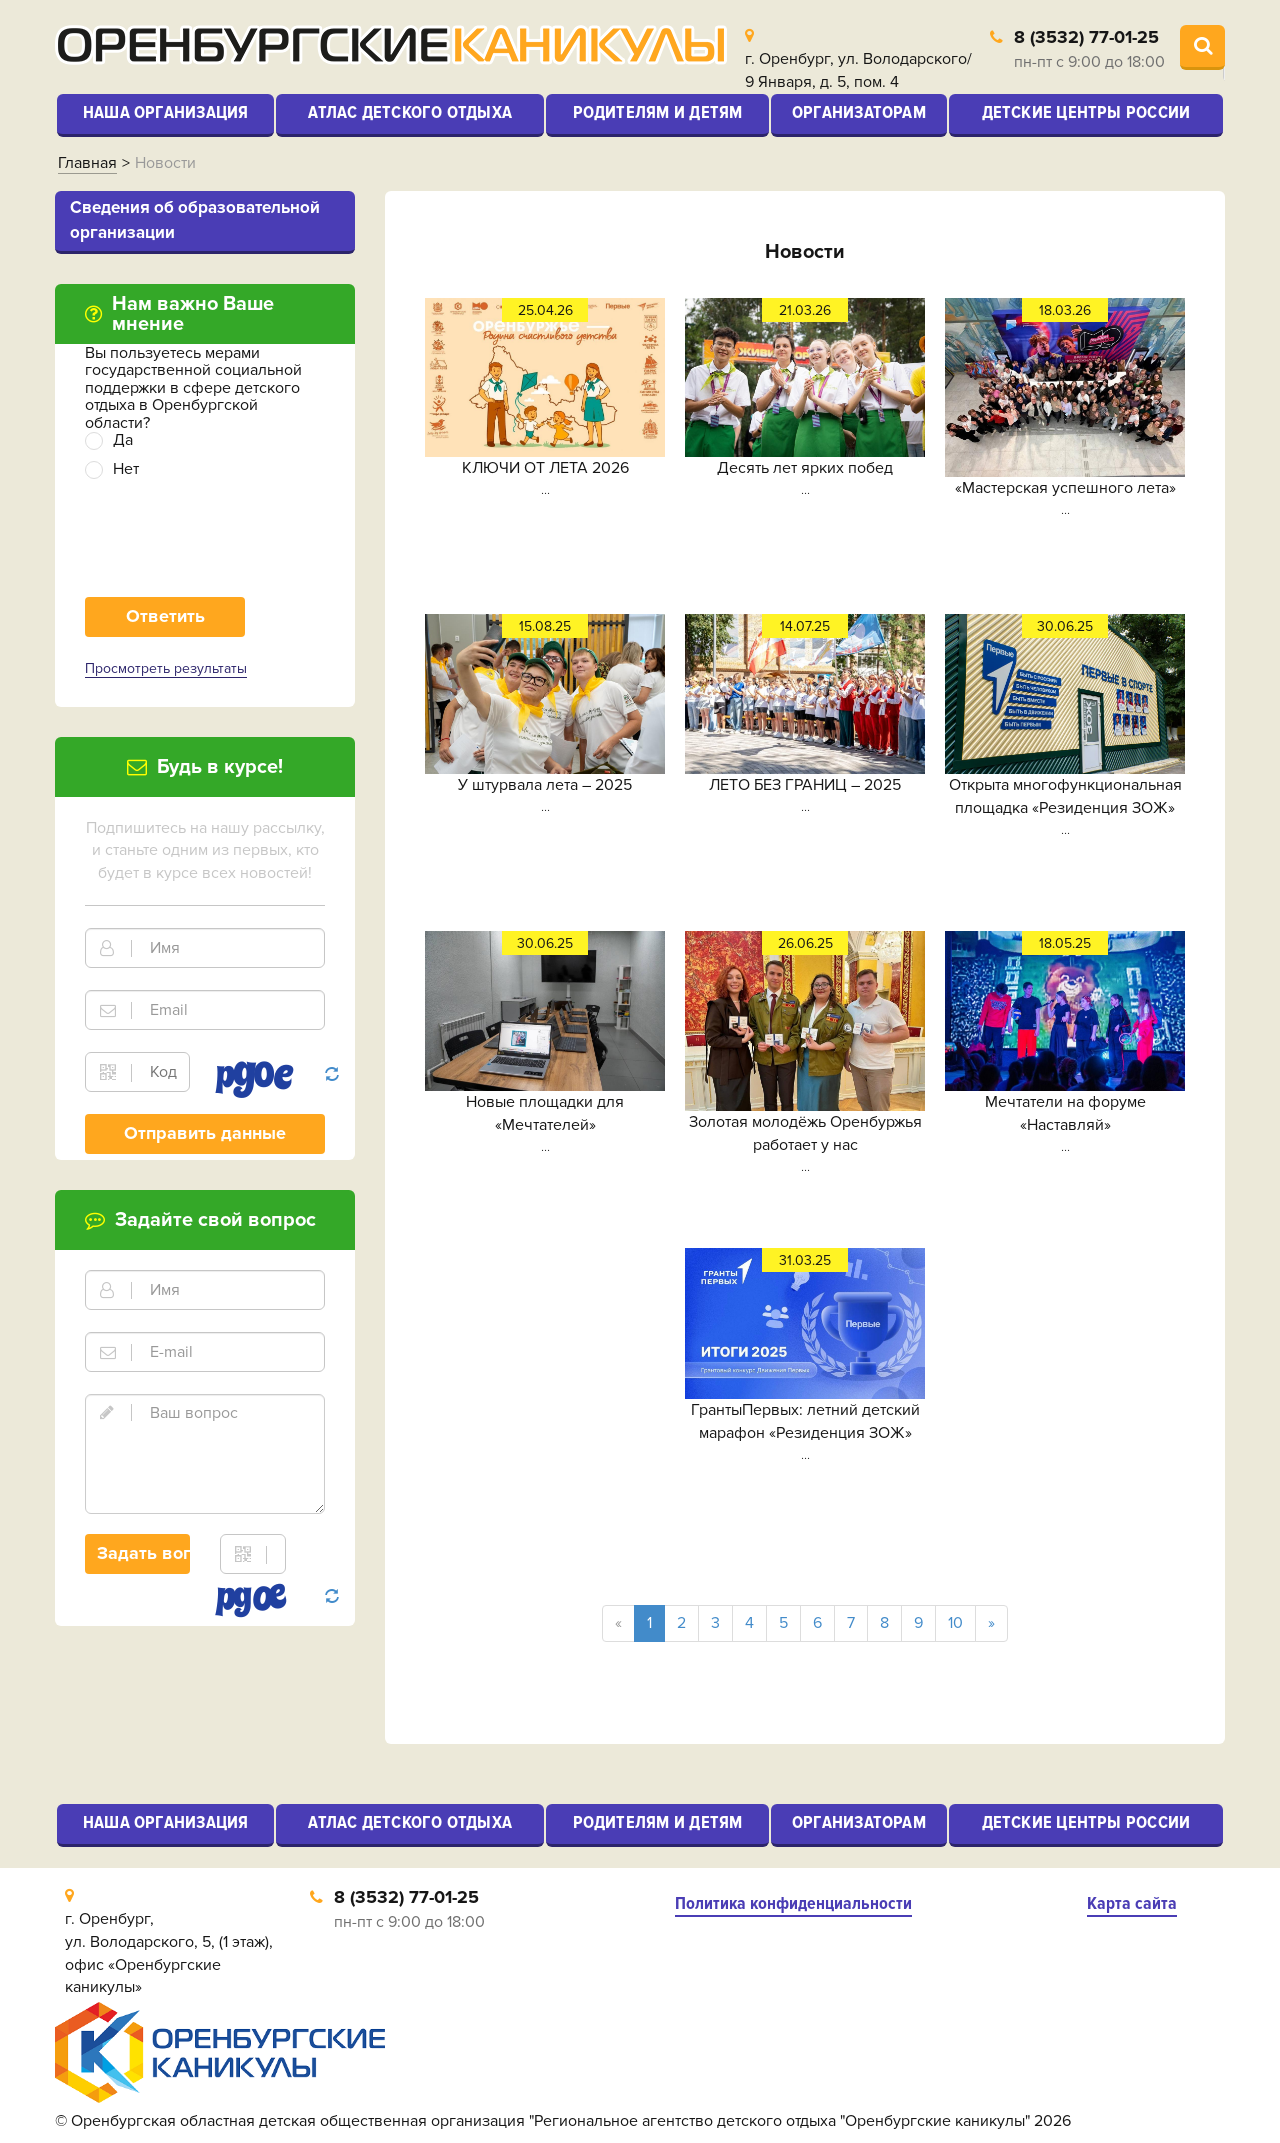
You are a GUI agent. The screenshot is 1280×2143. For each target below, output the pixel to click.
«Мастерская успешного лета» (1065, 488)
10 (955, 1623)
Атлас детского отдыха (410, 112)
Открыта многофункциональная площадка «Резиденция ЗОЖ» (1065, 796)
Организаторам (859, 112)
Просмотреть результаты (166, 668)
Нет (126, 469)
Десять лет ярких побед (805, 468)
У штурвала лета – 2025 (545, 785)
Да (123, 440)
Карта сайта (1132, 1903)
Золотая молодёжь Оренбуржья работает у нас (805, 1133)
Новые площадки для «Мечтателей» (545, 1113)
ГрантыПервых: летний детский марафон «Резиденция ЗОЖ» (805, 1421)
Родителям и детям (658, 112)
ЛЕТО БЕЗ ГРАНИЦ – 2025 (805, 785)
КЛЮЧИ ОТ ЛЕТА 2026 (545, 468)
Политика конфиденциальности (793, 1903)
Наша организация (166, 112)
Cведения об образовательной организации (195, 219)
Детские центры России (1086, 112)
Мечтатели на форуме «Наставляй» (1065, 1113)
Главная (87, 163)
